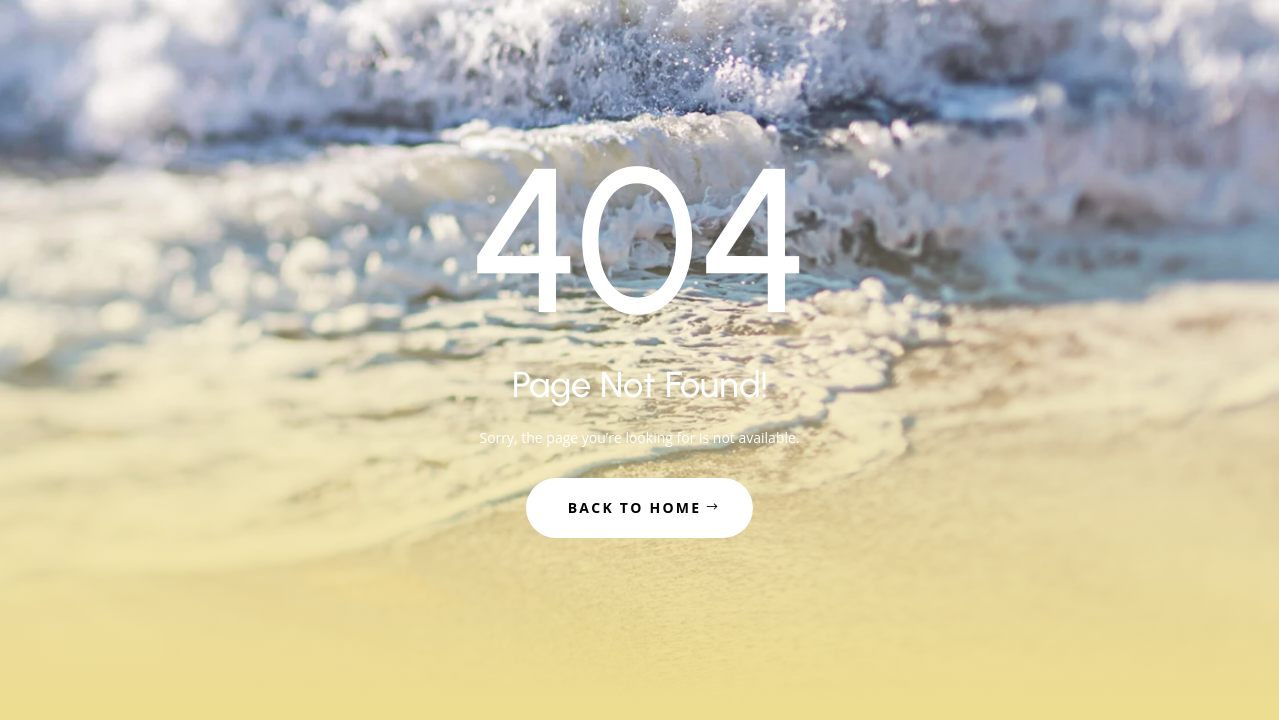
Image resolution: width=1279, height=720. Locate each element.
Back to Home (635, 507)
